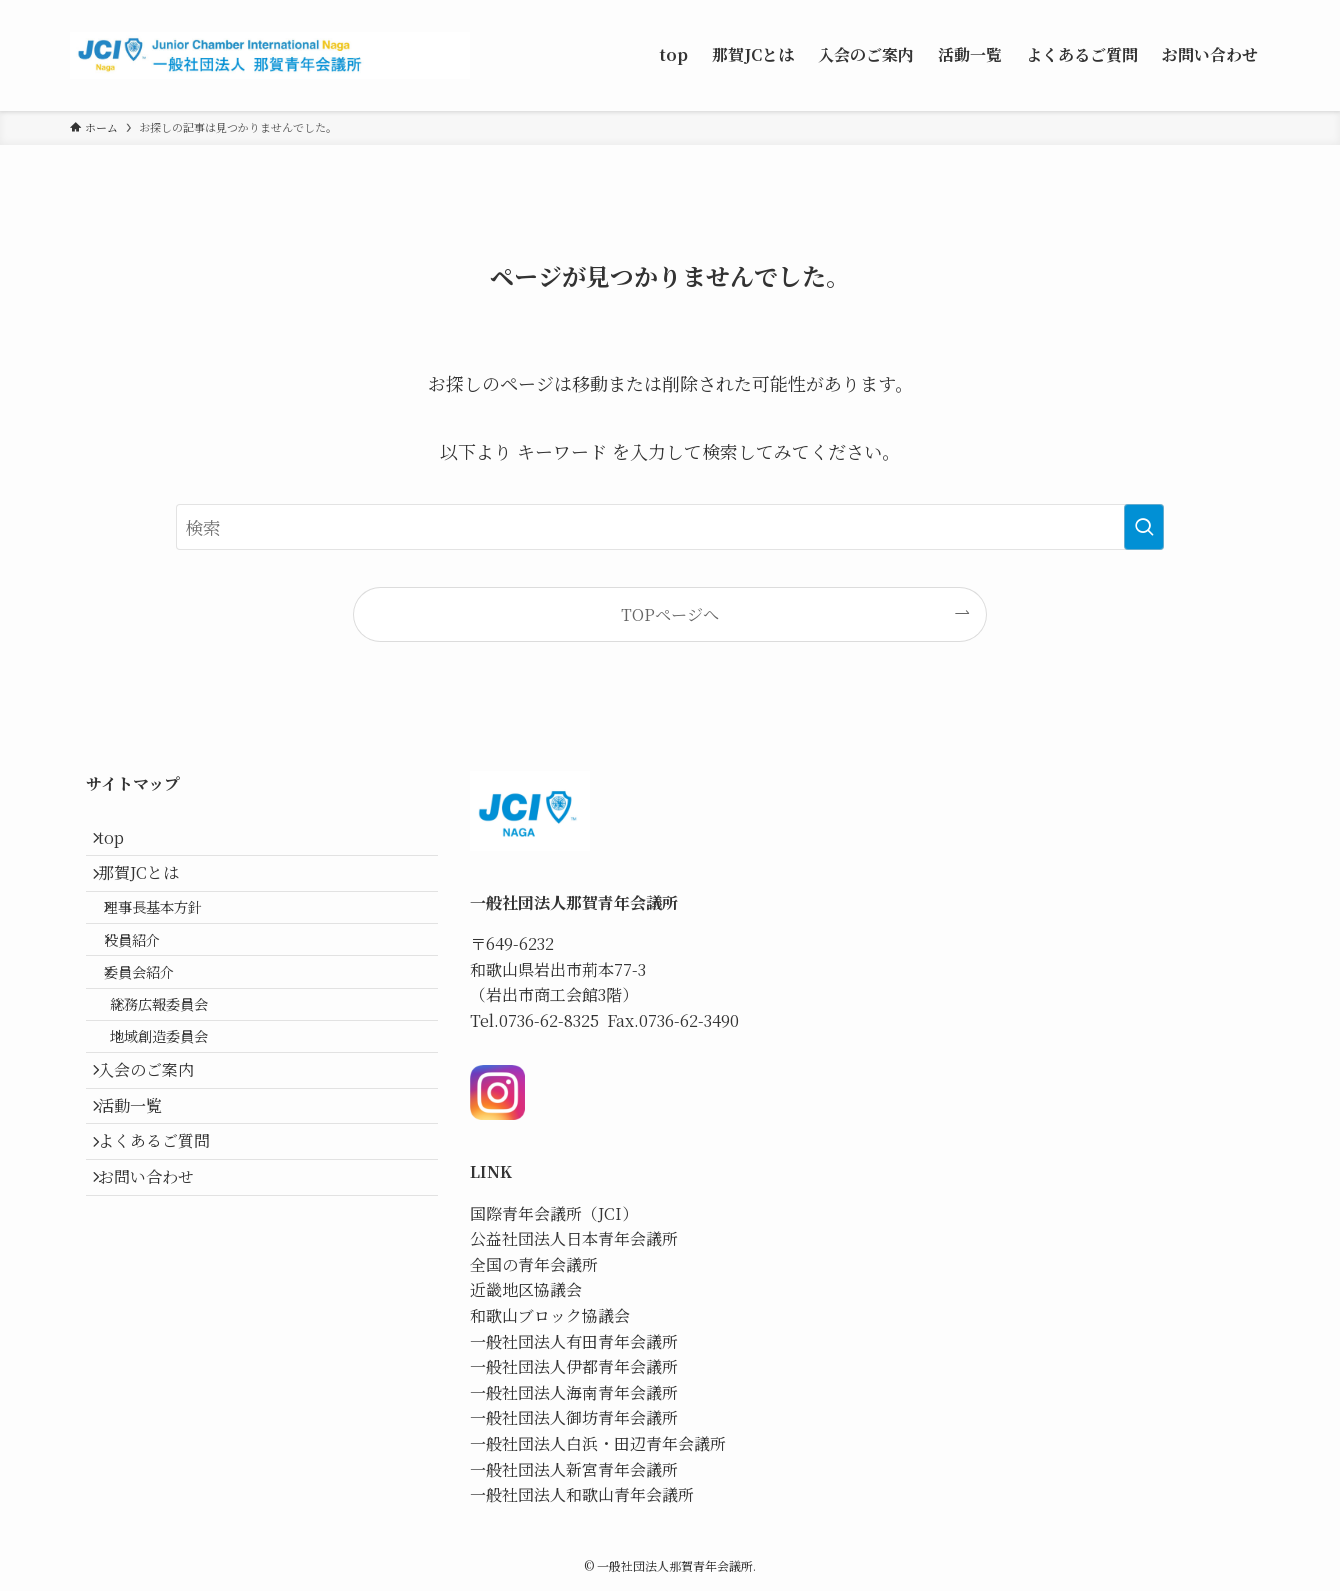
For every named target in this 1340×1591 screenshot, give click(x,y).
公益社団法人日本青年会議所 (574, 1238)
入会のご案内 (158, 1151)
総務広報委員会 (182, 1063)
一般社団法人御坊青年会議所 (574, 1417)
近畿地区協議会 (526, 1289)
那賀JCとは (150, 890)
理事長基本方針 (171, 935)
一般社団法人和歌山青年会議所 (582, 1494)
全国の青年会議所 (534, 1264)
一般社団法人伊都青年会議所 (574, 1366)
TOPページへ (670, 614)
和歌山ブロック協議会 (550, 1315)
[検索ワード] (670, 527)
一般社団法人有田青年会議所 (574, 1341)
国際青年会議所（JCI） (554, 1213)
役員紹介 (150, 978)
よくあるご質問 (166, 1246)
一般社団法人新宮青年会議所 (574, 1469)
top (123, 843)
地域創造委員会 (182, 1106)
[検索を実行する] (1144, 527)
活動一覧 (142, 1198)
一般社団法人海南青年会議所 (574, 1392)
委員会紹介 (157, 1021)
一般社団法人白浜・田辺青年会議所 (598, 1443)
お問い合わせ (158, 1293)
